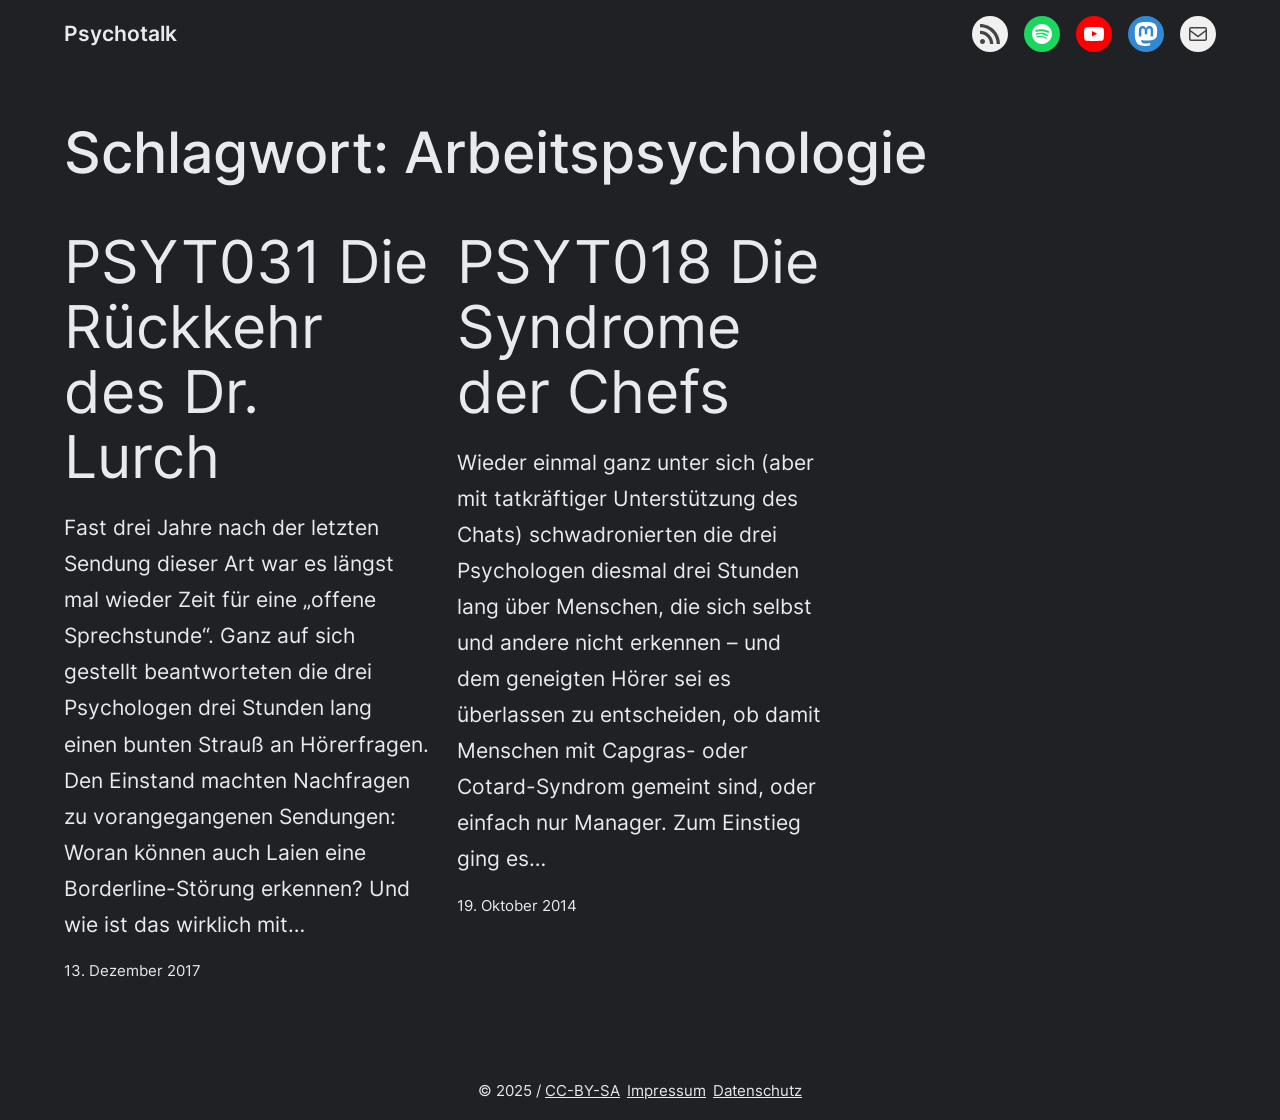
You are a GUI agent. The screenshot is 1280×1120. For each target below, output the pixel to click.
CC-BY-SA (582, 1090)
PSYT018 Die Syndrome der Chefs (638, 327)
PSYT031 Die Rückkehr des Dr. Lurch (246, 359)
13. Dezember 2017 (132, 970)
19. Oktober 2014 (517, 905)
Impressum (666, 1090)
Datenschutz (757, 1090)
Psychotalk (120, 33)
